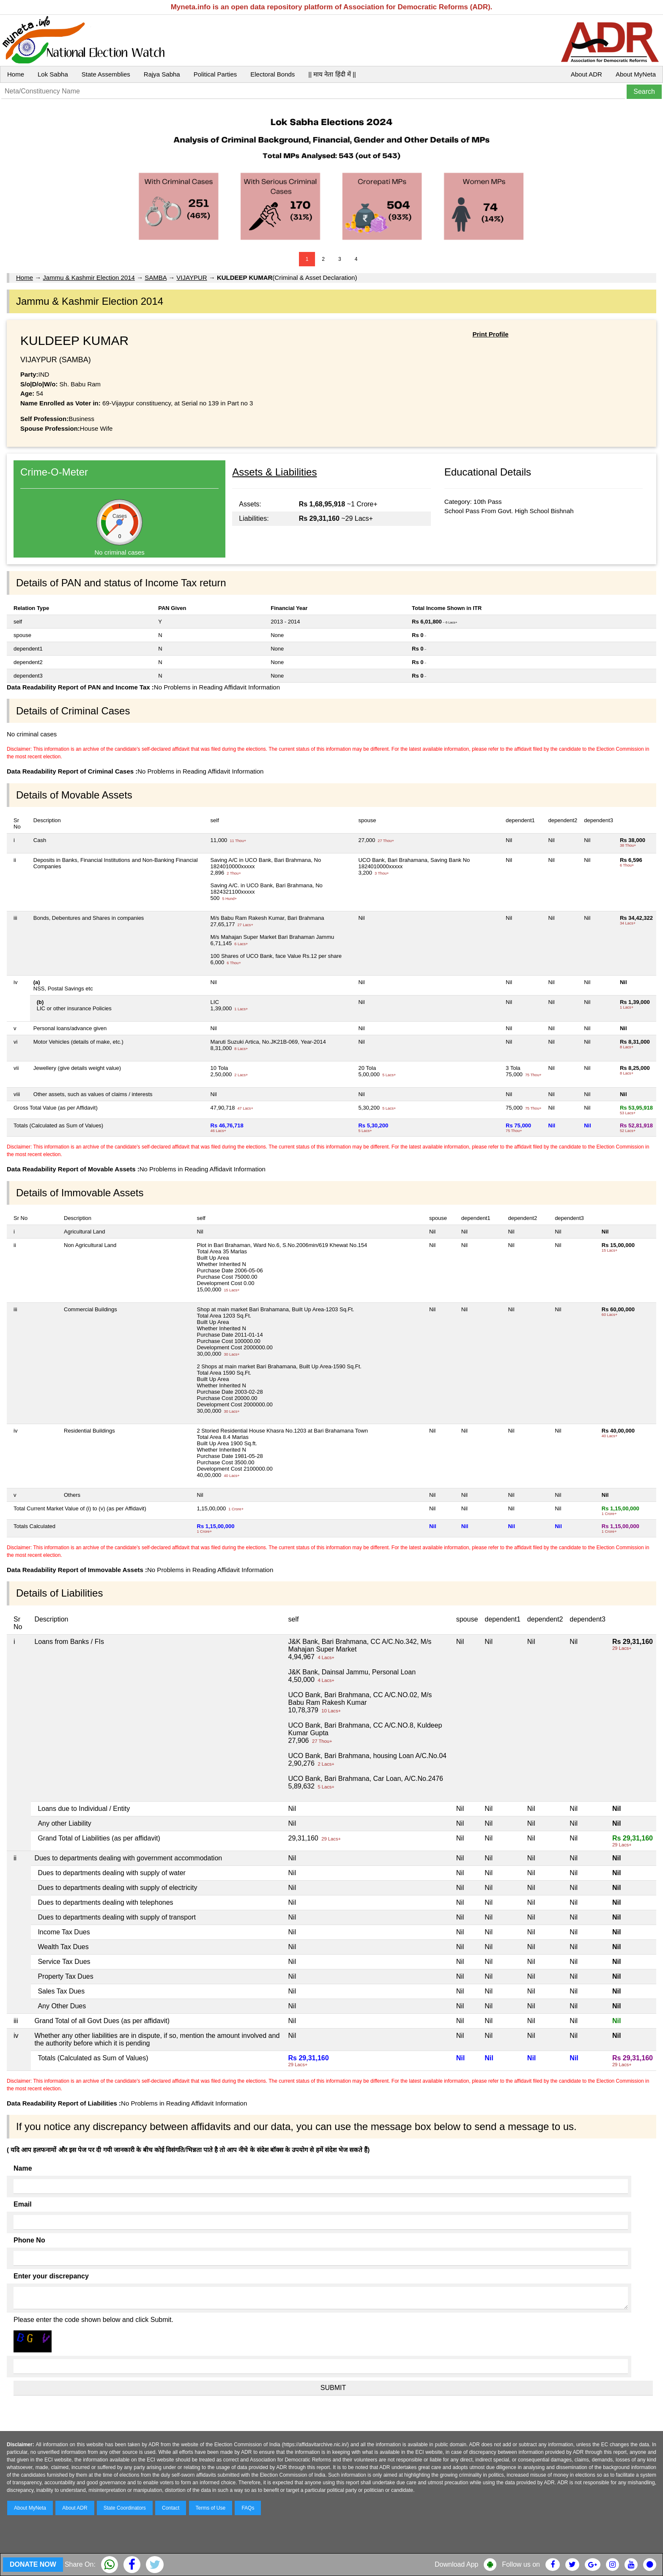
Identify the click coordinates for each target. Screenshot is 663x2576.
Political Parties (215, 74)
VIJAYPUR (191, 277)
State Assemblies (106, 74)
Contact (170, 2508)
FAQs (247, 2508)
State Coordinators (125, 2508)
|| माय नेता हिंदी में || (332, 74)
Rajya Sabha (162, 74)
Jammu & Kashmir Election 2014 (89, 277)
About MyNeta (636, 74)
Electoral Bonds (272, 74)
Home (15, 74)
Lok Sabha (53, 74)
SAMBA (156, 277)
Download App (456, 2564)
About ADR (586, 74)
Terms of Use (211, 2508)
